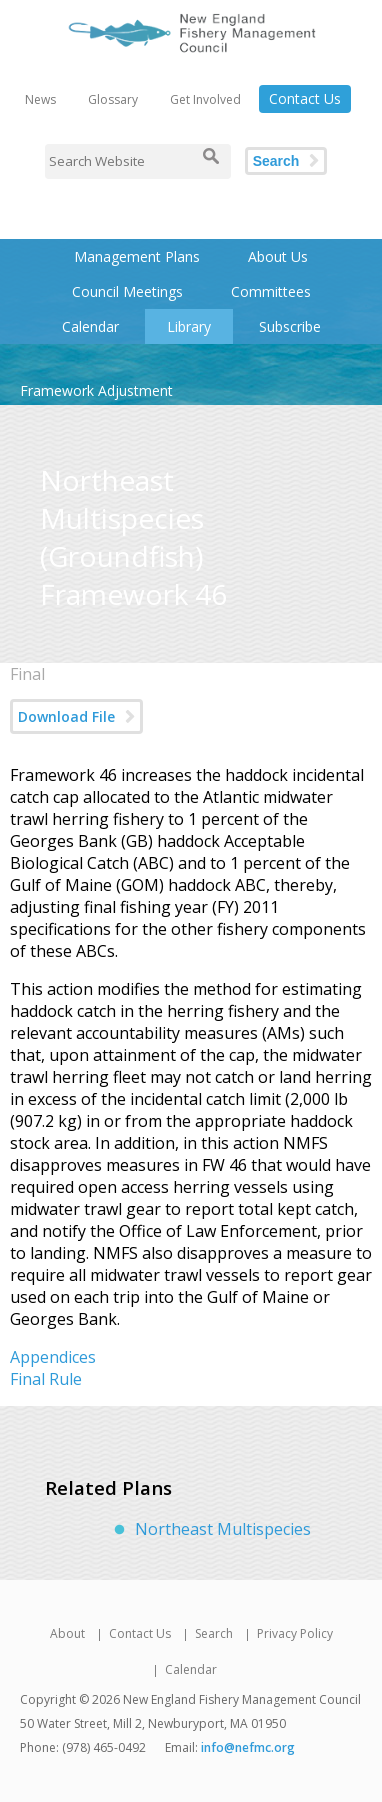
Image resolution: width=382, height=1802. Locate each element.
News (40, 99)
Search (276, 161)
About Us (278, 256)
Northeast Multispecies (223, 1529)
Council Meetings (127, 291)
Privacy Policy (295, 1633)
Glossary (113, 99)
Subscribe (290, 326)
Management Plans (137, 256)
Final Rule (46, 1379)
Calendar (90, 326)
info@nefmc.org (248, 1747)
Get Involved (205, 99)
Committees (271, 291)
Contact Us (305, 98)
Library (189, 326)
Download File (66, 716)
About (67, 1633)
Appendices (53, 1357)
